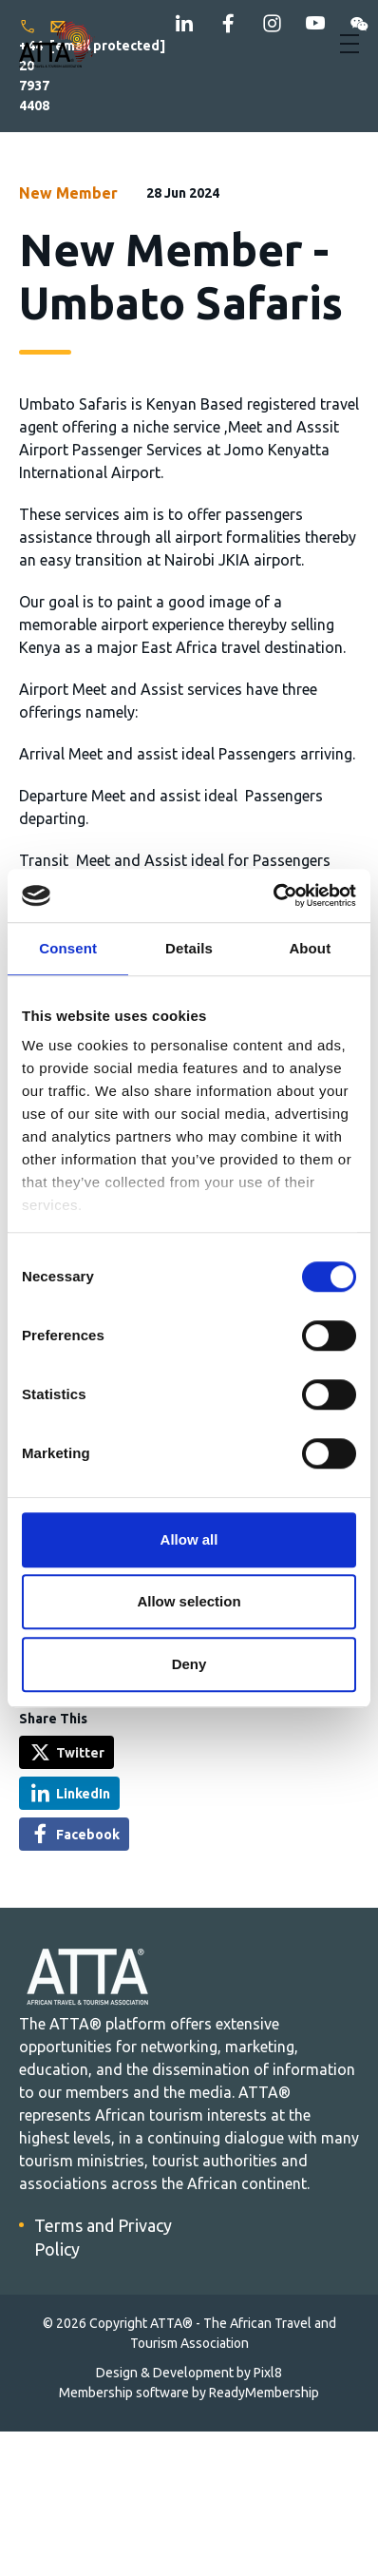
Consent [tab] (68, 948)
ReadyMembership (264, 2392)
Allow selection (188, 1601)
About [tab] (310, 948)
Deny (189, 1664)
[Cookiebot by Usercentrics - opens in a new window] (273, 895)
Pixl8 (268, 2372)
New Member (68, 193)
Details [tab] (189, 948)
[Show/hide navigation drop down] (349, 43)
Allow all (189, 1539)
